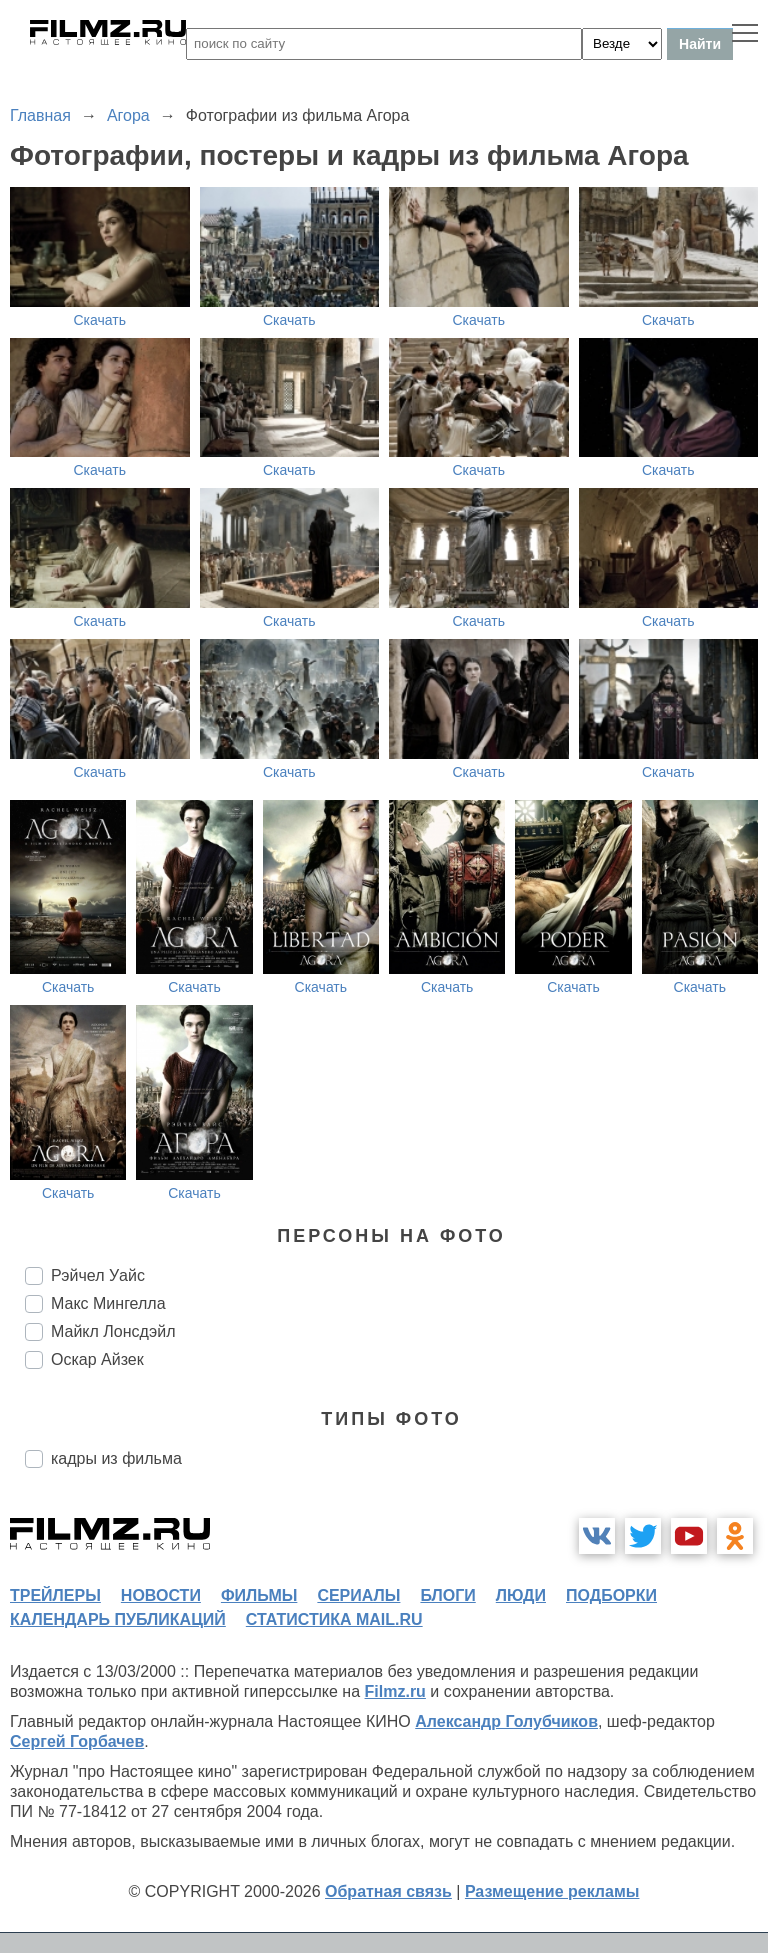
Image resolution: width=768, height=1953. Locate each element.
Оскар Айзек (97, 1359)
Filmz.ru (395, 1691)
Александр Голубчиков (506, 1721)
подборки (611, 1595)
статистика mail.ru (334, 1619)
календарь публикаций (118, 1619)
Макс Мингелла (108, 1303)
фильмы (259, 1595)
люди (521, 1595)
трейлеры (55, 1595)
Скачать (100, 320)
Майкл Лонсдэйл (113, 1331)
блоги (447, 1595)
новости (161, 1595)
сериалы (358, 1595)
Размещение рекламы (552, 1891)
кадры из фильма (116, 1458)
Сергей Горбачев (77, 1741)
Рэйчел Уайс (98, 1275)
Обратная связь (388, 1891)
